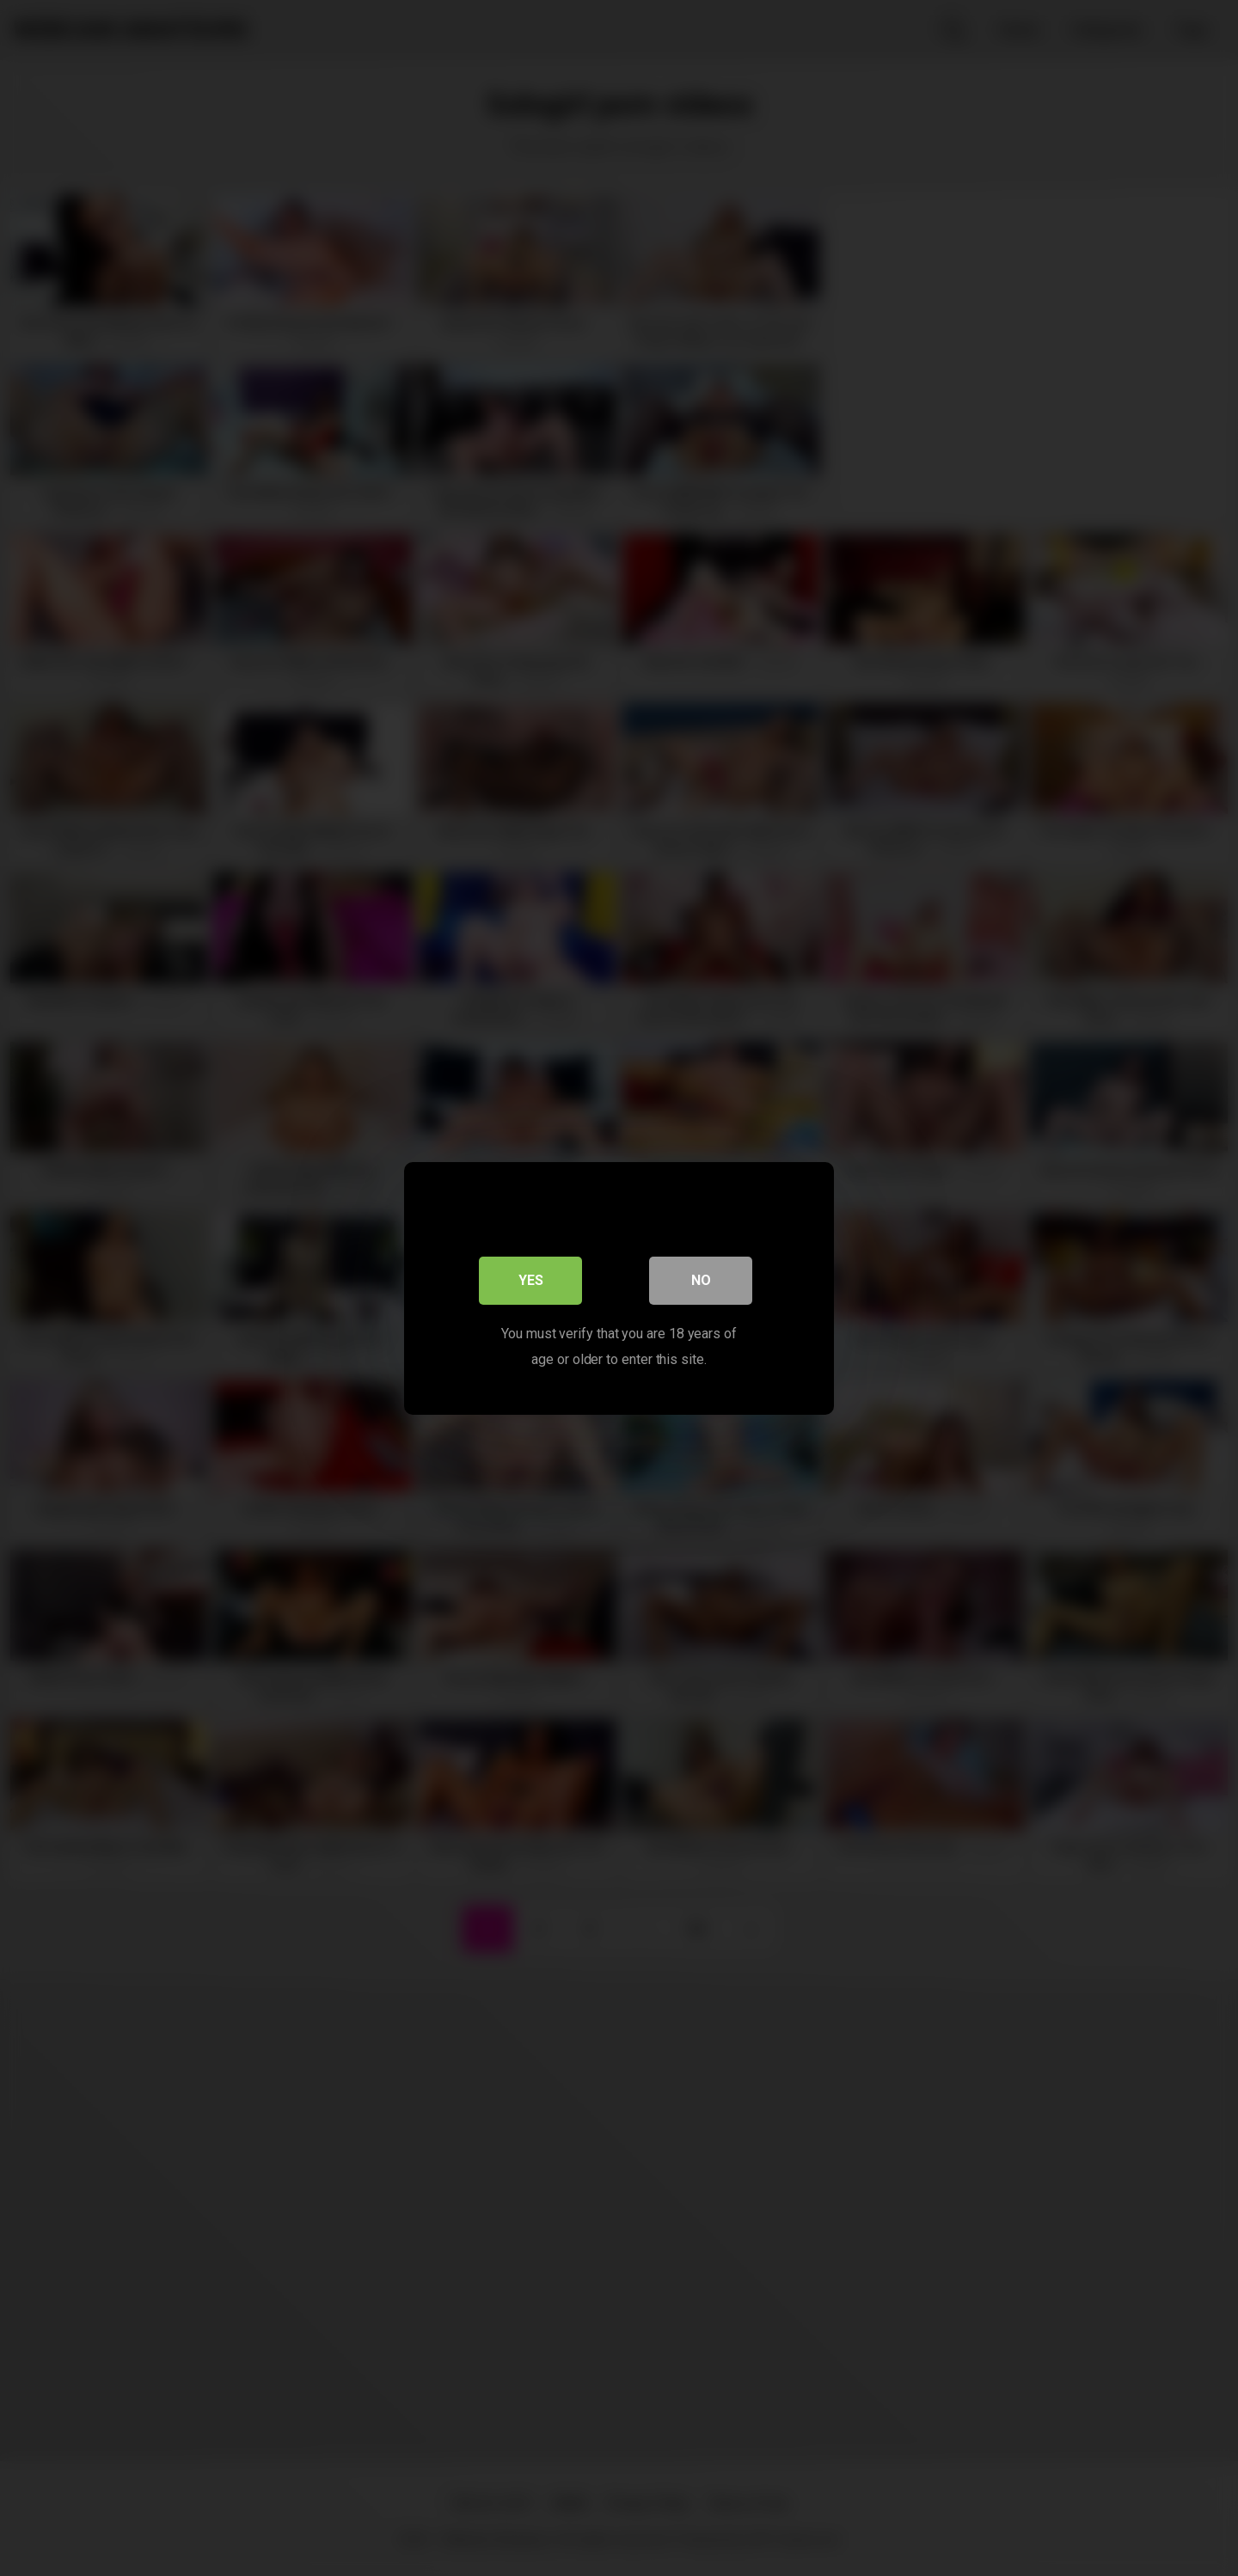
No (701, 1279)
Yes (530, 1279)
